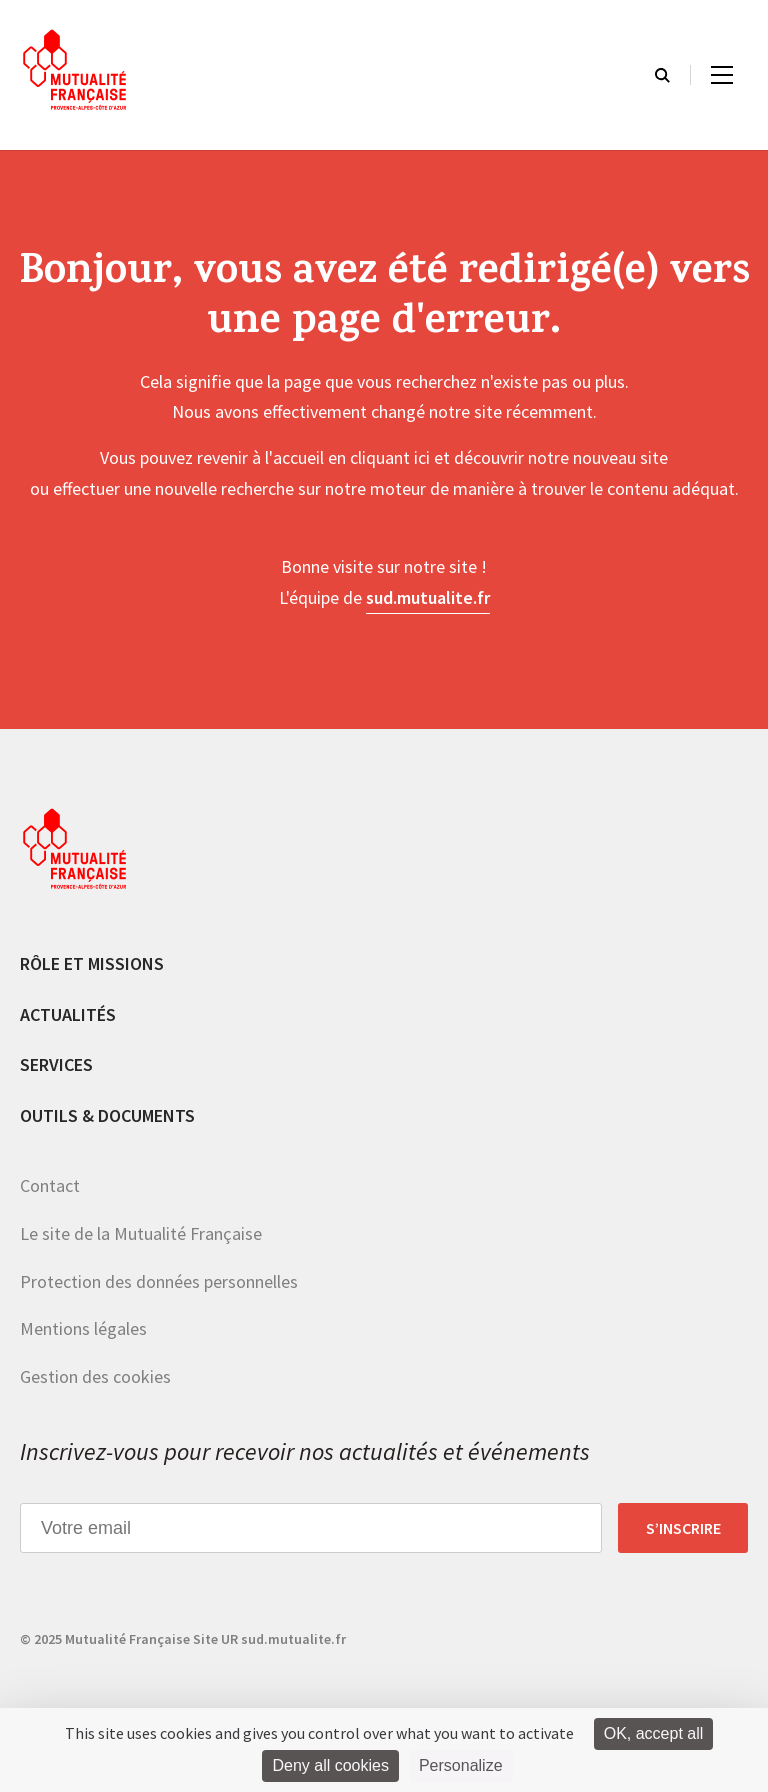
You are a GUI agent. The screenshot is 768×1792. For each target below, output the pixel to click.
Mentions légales (83, 1328)
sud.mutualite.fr (428, 597)
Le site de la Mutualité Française (141, 1233)
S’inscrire (683, 1528)
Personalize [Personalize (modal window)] (461, 1765)
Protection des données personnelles (159, 1281)
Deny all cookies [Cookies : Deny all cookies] (330, 1765)
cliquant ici (390, 457)
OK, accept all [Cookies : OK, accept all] (654, 1733)
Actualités (68, 1014)
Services (56, 1064)
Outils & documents (107, 1115)
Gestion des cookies (95, 1376)
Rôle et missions (92, 963)
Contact (50, 1185)
